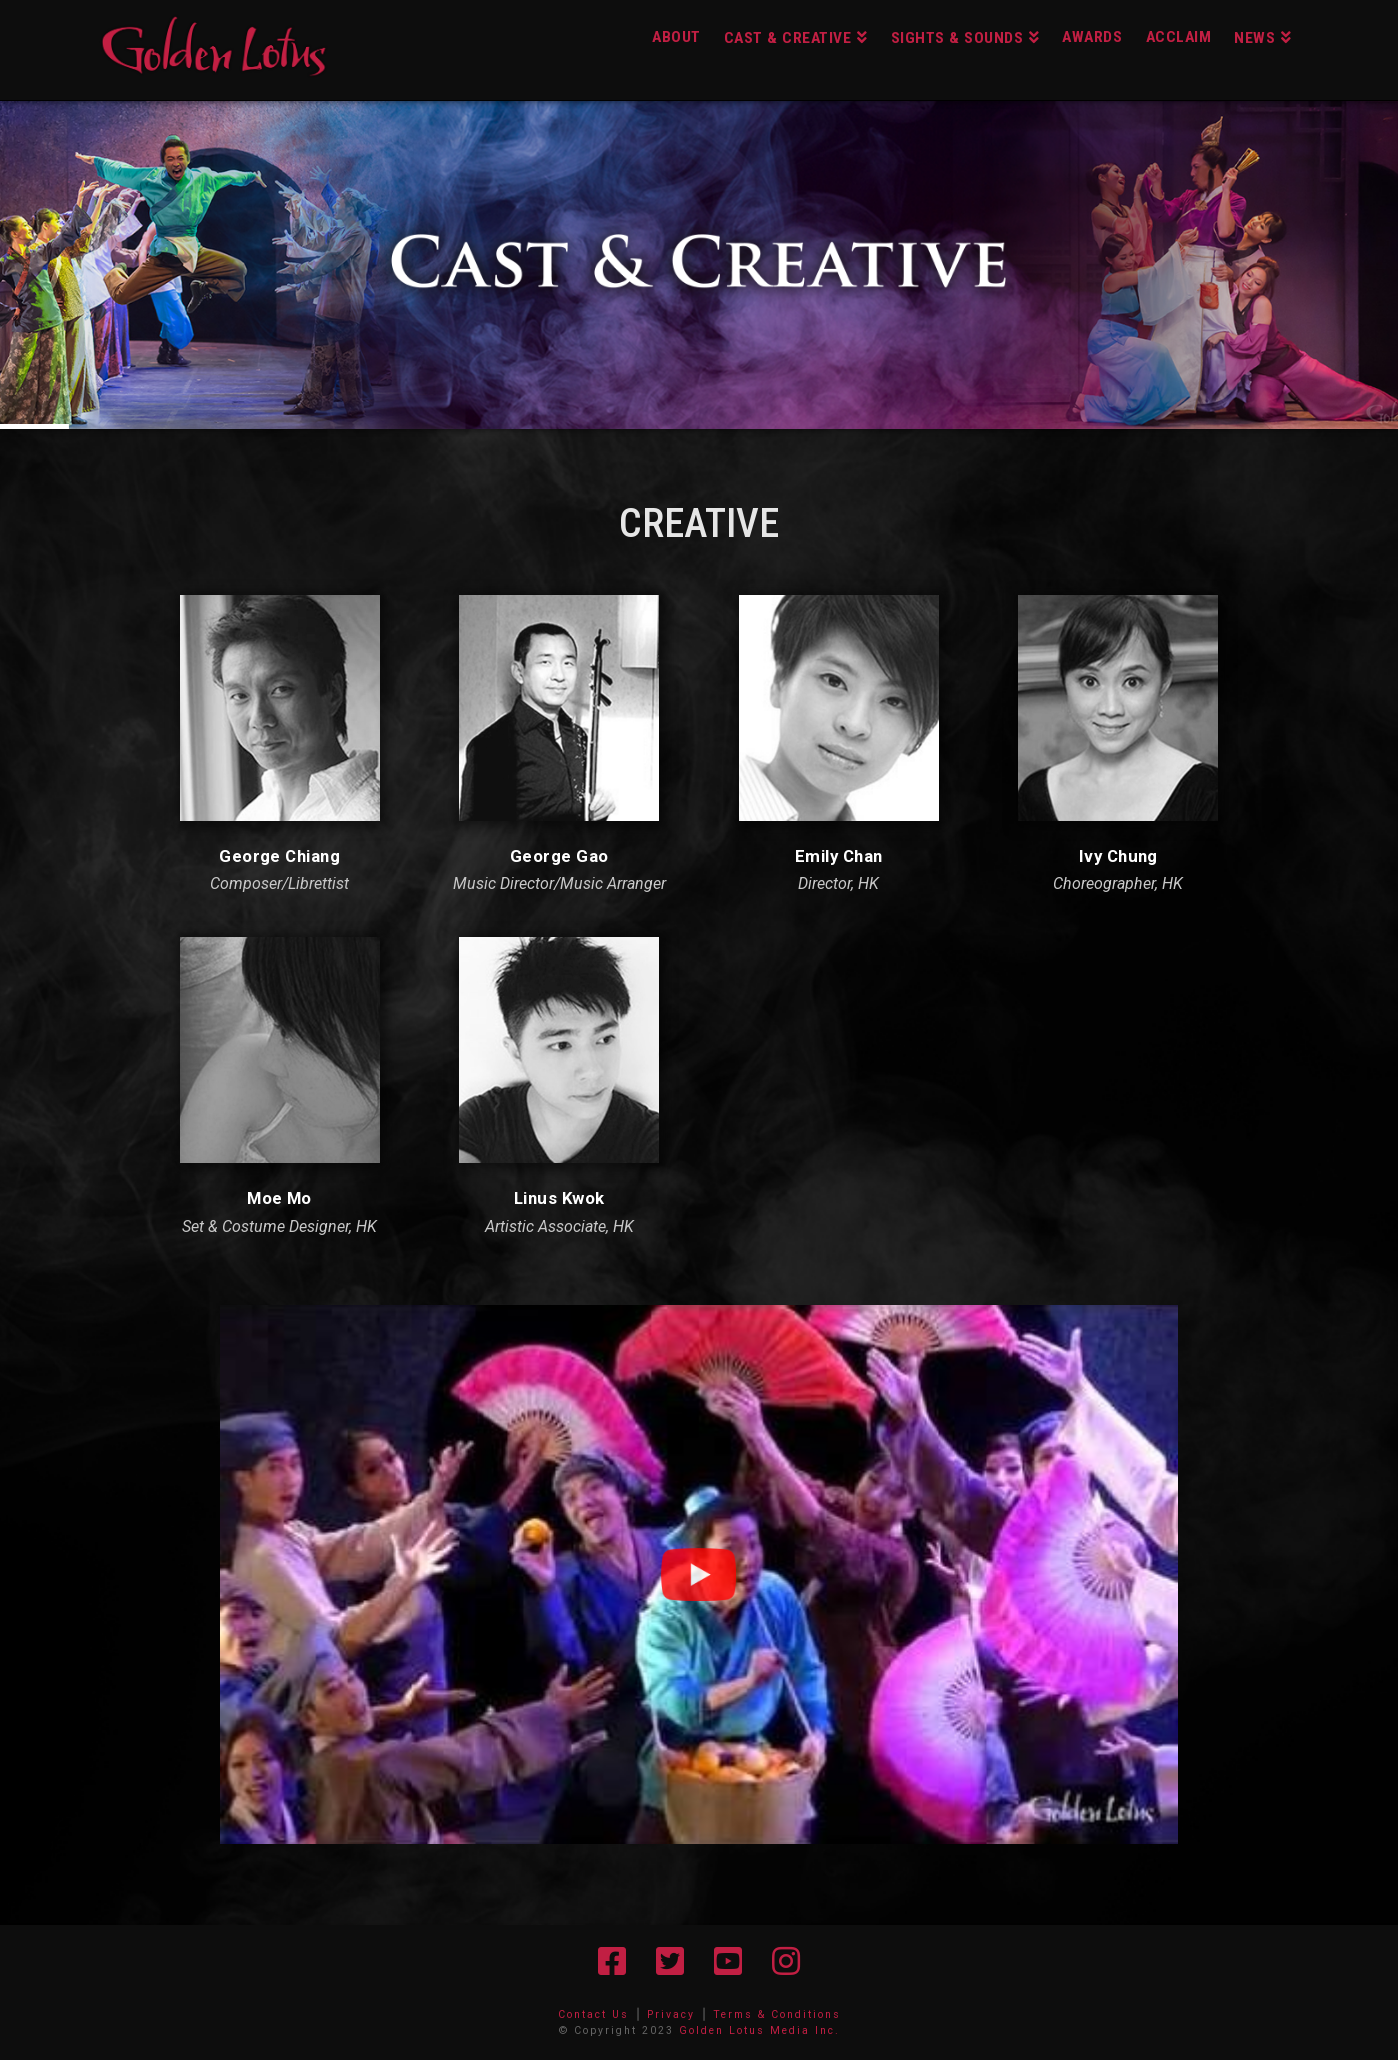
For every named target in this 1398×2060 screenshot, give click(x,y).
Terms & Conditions (777, 2014)
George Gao (559, 856)
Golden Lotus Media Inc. (759, 2030)
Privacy (671, 2014)
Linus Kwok (559, 1198)
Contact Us (593, 2014)
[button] (698, 1574)
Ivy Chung (1118, 856)
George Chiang (279, 856)
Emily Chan (839, 856)
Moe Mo (279, 1198)
